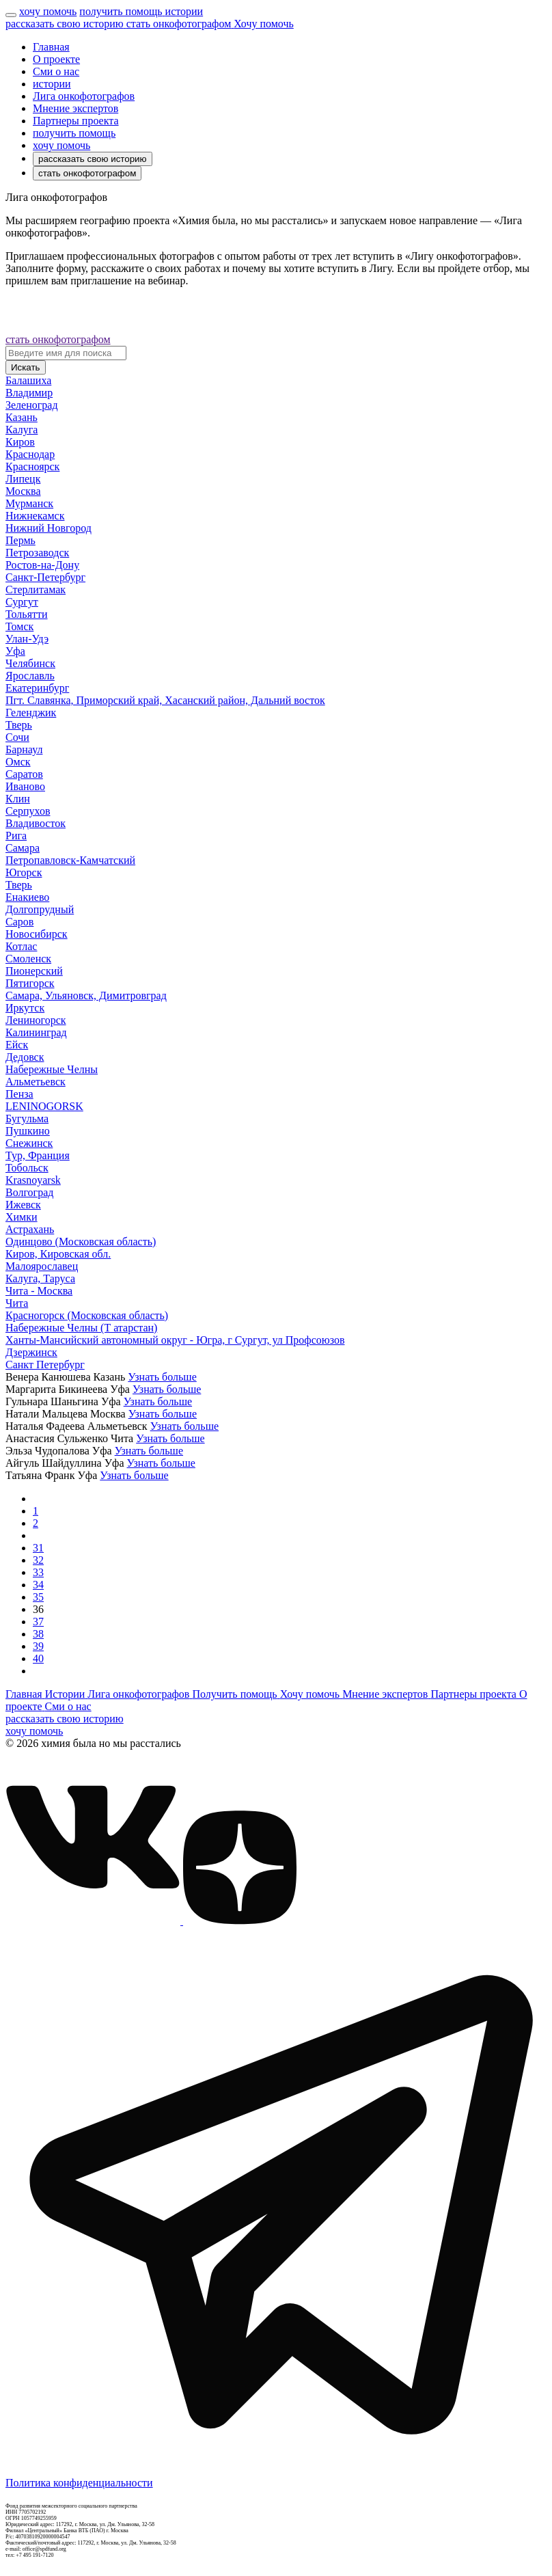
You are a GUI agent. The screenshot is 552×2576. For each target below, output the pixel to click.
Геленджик (30, 712)
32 (38, 1560)
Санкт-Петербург (45, 577)
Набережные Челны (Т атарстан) (81, 1327)
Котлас (21, 946)
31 (38, 1548)
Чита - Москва (38, 1291)
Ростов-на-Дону (42, 565)
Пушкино (27, 1131)
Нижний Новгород (48, 528)
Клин (17, 798)
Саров (19, 921)
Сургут (21, 602)
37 (38, 1621)
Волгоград (29, 1192)
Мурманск (29, 503)
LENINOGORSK (44, 1106)
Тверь (18, 725)
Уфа (15, 651)
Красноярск (32, 466)
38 (38, 1634)
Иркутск (24, 1008)
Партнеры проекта (76, 120)
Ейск (16, 1044)
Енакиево (27, 897)
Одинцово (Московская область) (80, 1241)
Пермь (20, 540)
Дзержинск (31, 1352)
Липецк (22, 479)
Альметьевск (35, 1081)
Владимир (29, 392)
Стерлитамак (35, 589)
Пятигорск (30, 983)
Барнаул (23, 749)
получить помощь (74, 133)
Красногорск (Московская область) (86, 1315)
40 (38, 1658)
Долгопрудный (39, 909)
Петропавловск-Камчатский (70, 860)
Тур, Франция (37, 1155)
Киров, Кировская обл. (58, 1254)
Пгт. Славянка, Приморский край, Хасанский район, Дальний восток (165, 700)
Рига (16, 835)
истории (52, 84)
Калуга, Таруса (40, 1278)
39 (38, 1646)
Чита (16, 1303)
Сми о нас (56, 71)
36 (38, 1609)
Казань (21, 417)
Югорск (23, 872)
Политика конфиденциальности (79, 2483)
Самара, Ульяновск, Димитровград (86, 995)
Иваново (25, 786)
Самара (22, 848)
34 (38, 1584)
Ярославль (30, 675)
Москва (23, 491)
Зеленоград (31, 405)
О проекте (56, 59)
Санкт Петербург (45, 1364)
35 (38, 1597)
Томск (19, 626)
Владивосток (35, 823)
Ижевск (23, 1204)
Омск (18, 762)
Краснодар (30, 454)
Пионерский (34, 971)
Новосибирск (36, 934)
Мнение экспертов (75, 108)
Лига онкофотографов (84, 96)
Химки (21, 1217)
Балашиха (28, 380)
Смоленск (28, 958)
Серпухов (27, 811)
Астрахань (29, 1229)
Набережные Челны (51, 1069)
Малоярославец (41, 1266)
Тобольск (27, 1168)
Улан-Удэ (27, 639)
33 (38, 1572)
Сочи (17, 737)
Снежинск (29, 1143)
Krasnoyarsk (33, 1180)
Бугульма (27, 1118)
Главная (51, 47)
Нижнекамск (34, 515)
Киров (20, 442)
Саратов (24, 774)
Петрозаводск (37, 552)
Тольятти (26, 614)
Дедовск (24, 1057)
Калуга (21, 429)
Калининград (36, 1032)
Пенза (19, 1094)
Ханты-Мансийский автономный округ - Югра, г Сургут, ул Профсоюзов (175, 1340)
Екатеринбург (37, 688)
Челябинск (30, 663)
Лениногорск (35, 1020)
